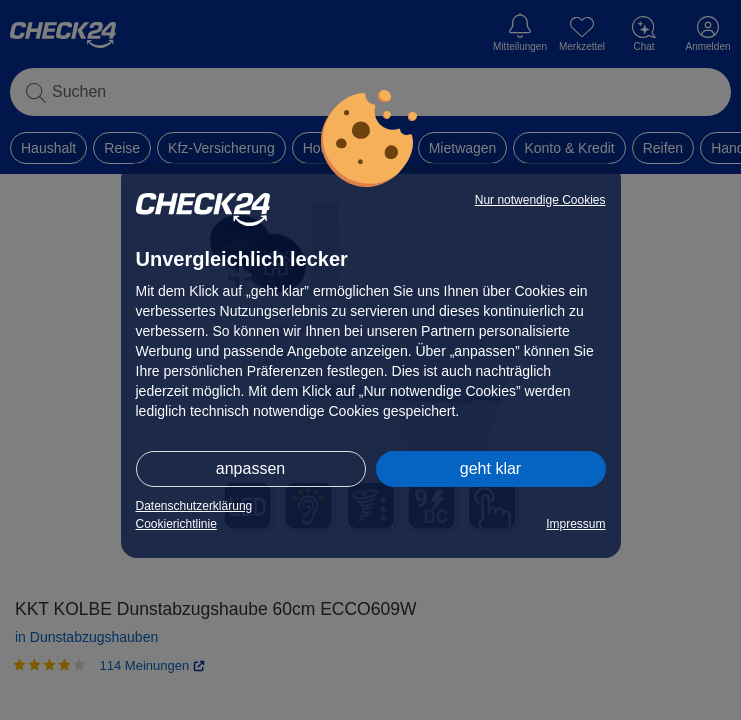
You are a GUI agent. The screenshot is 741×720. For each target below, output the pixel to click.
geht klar (490, 468)
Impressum (575, 524)
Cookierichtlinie (176, 524)
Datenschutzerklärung (194, 506)
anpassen (250, 468)
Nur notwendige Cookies (540, 200)
